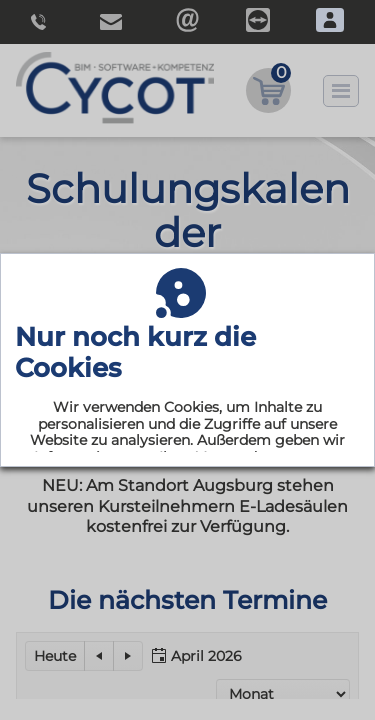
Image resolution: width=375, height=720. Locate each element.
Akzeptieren (188, 538)
